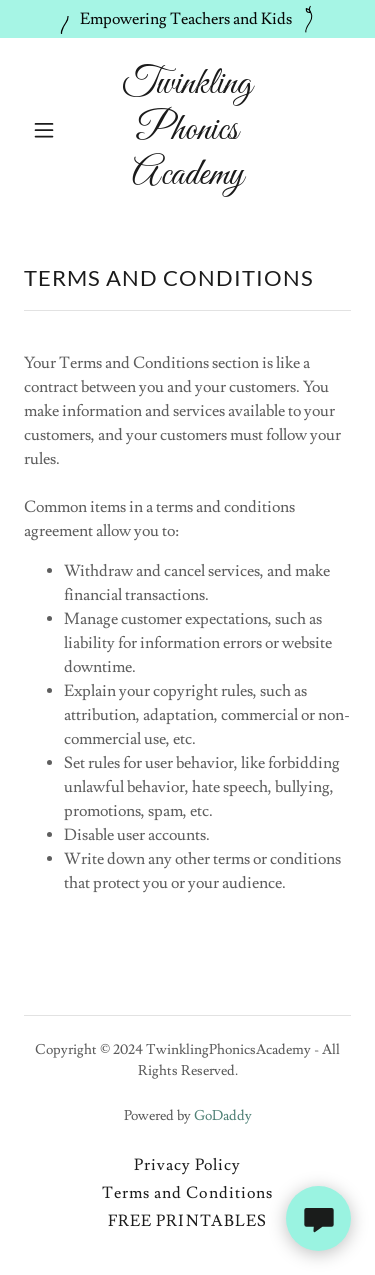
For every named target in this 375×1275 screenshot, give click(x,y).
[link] (187, 179)
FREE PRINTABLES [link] (187, 1221)
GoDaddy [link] (223, 1116)
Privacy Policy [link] (187, 1165)
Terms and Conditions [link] (187, 1193)
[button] (48, 130)
